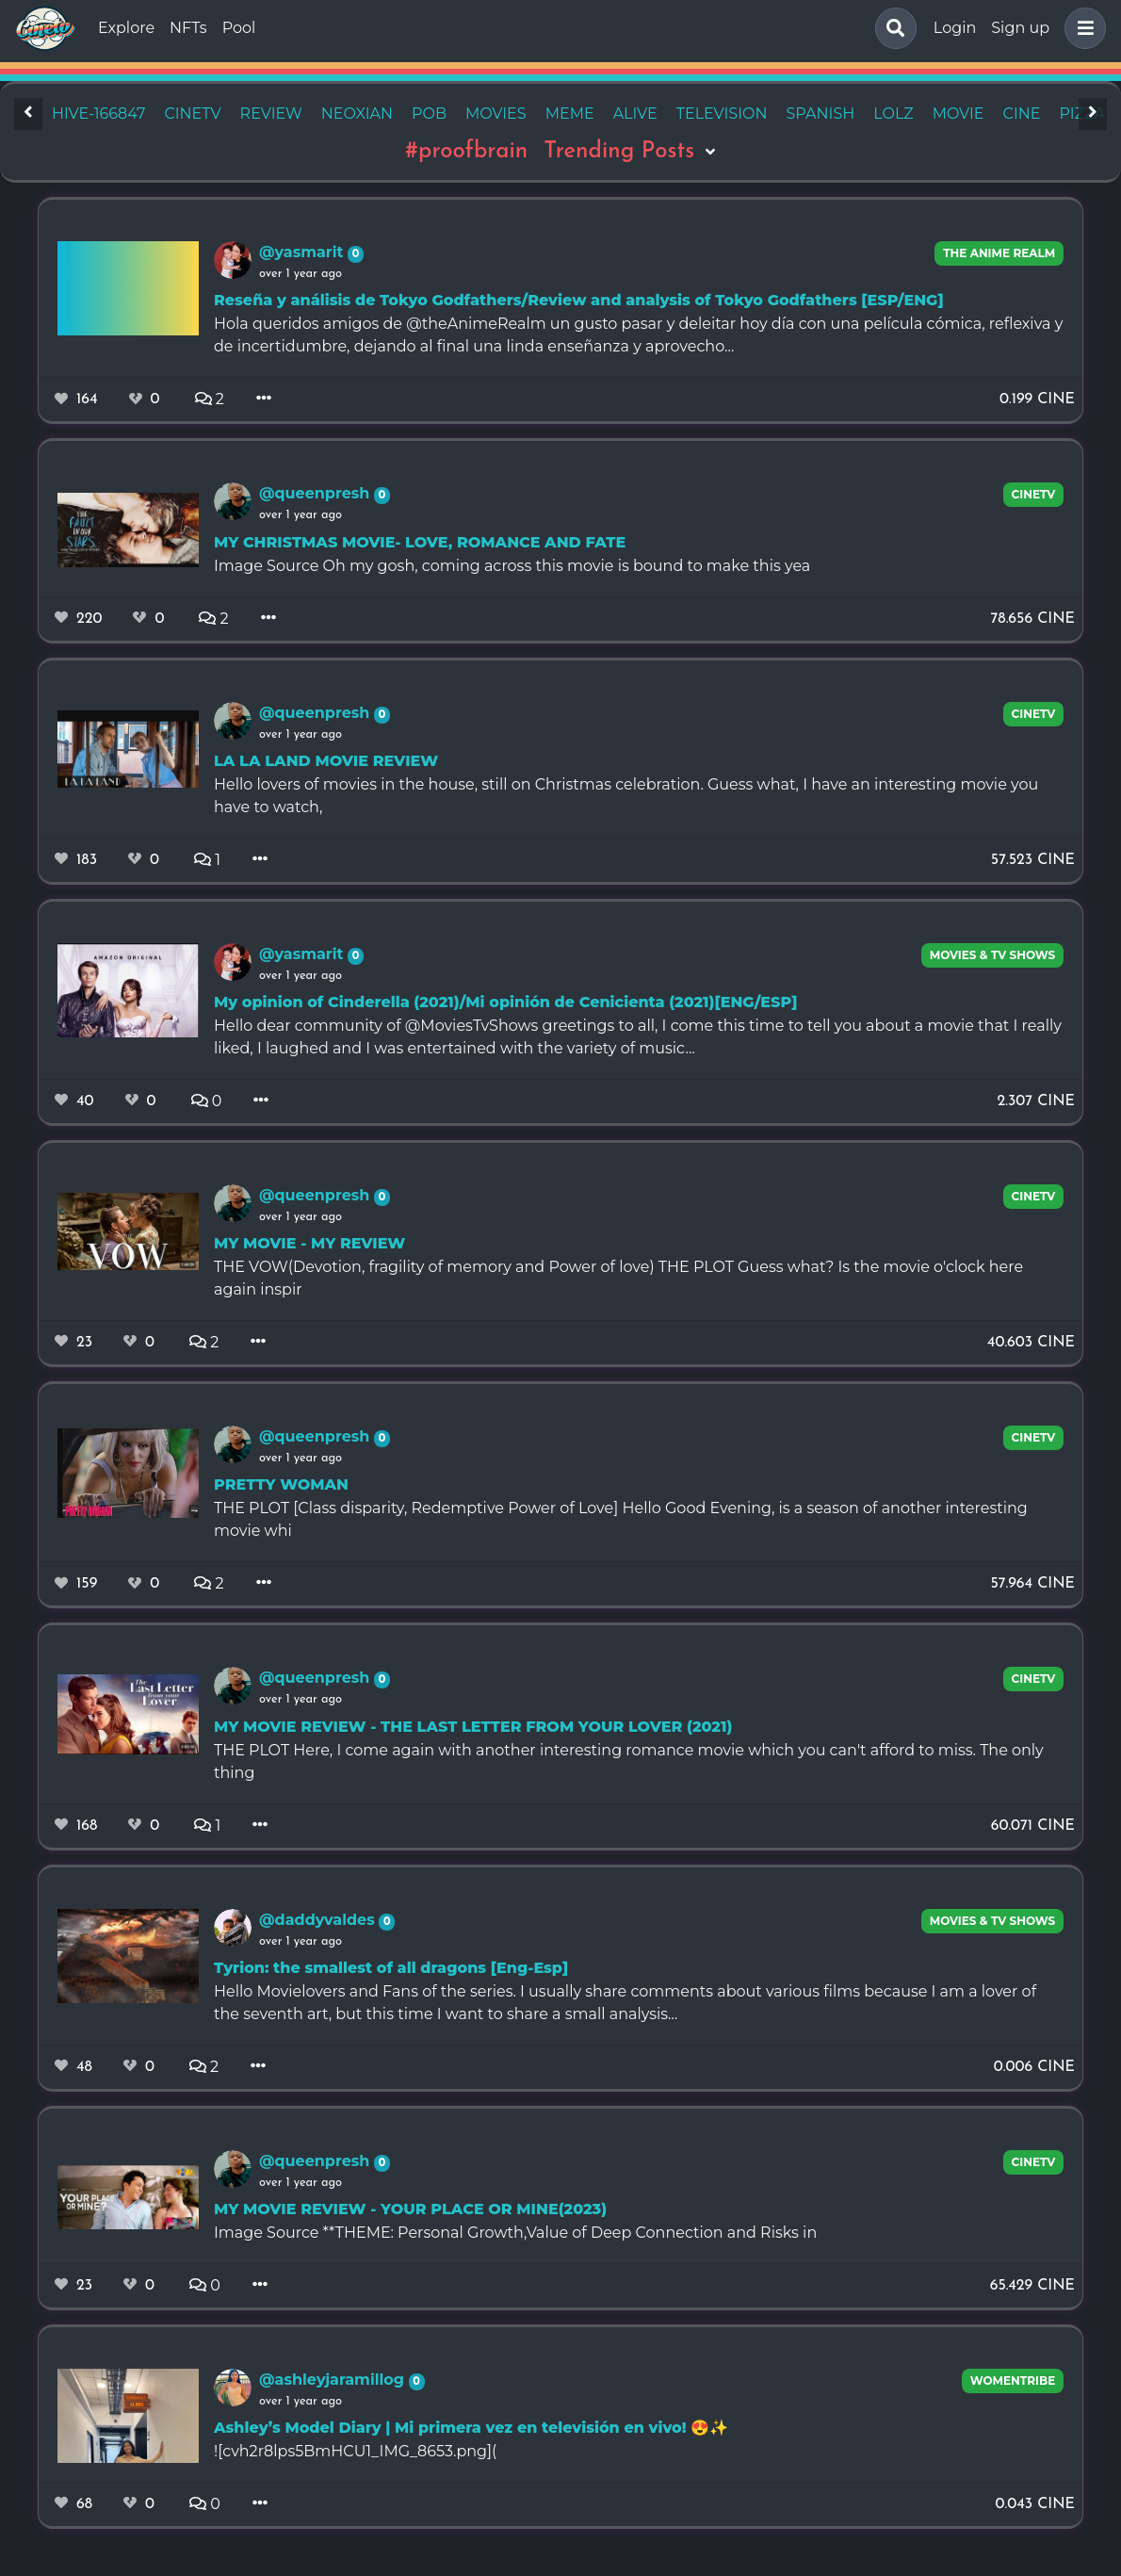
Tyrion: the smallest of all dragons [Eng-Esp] (391, 1968)
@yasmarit (303, 252)
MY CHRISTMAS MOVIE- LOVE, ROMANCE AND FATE (419, 542)
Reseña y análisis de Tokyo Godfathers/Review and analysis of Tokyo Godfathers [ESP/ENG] (579, 300)
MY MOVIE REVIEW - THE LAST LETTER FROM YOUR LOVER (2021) (473, 1727)
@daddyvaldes (319, 1920)
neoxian (357, 113)
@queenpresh (316, 493)
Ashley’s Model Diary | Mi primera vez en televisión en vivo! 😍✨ (471, 2428)
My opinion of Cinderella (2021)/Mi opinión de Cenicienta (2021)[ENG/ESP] (505, 1002)
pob (429, 113)
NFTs (188, 28)
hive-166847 (98, 113)
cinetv (192, 113)
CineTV (1034, 494)
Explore (126, 28)
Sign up (1020, 28)
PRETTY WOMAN (281, 1484)
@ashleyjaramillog (334, 2380)
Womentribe (1012, 2380)
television (722, 113)
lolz (893, 113)
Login (955, 28)
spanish (820, 113)
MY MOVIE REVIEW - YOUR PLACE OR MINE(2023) (410, 2209)
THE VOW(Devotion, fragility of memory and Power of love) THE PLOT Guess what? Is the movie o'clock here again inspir (618, 1278)
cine (1022, 113)
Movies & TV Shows (993, 955)
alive (635, 113)
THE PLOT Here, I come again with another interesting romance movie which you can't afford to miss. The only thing (629, 1761)
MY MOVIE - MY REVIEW (309, 1243)
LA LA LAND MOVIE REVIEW (326, 761)
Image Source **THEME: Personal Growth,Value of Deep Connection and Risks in (515, 2233)
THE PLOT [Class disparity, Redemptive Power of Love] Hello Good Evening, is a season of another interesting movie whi (621, 1519)
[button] (1081, 28)
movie (958, 113)
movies (496, 113)
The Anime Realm (999, 253)
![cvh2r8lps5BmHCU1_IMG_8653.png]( (355, 2451)
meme (569, 113)
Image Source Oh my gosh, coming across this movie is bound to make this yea (512, 566)
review (271, 113)
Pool (239, 28)
